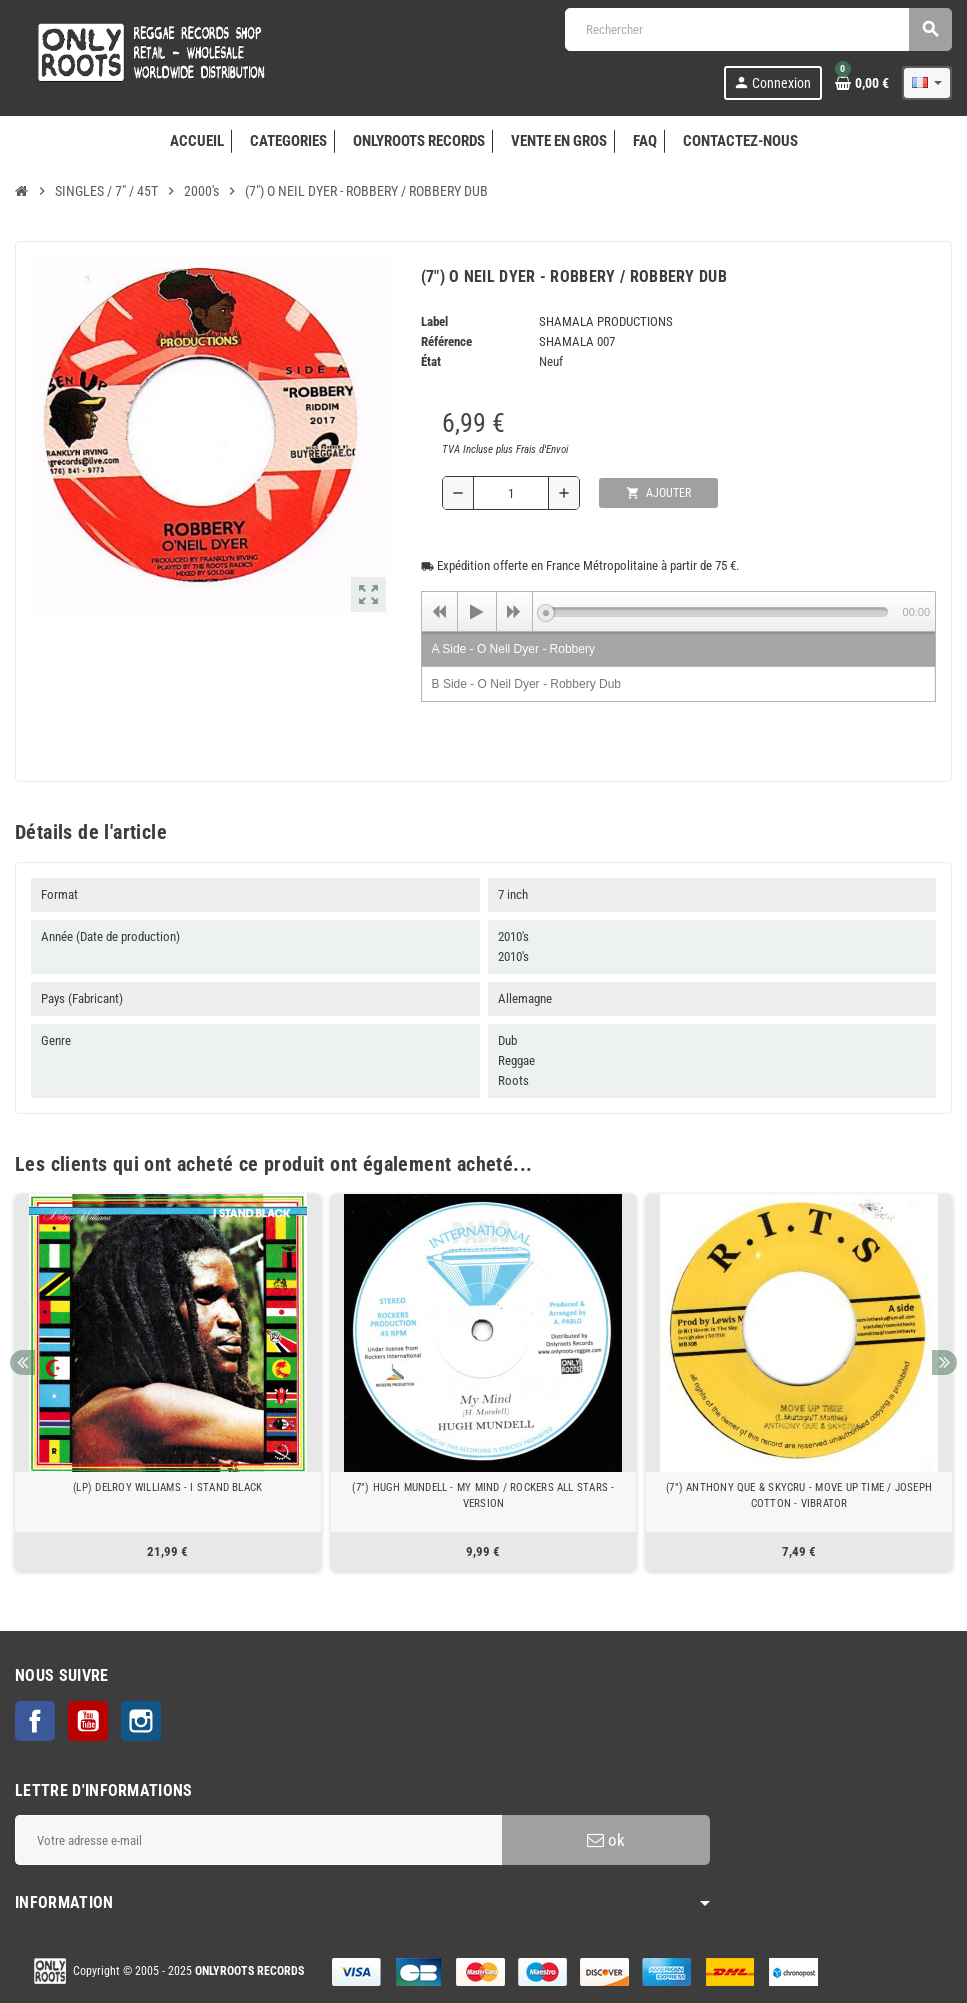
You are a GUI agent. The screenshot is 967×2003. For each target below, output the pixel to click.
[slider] (717, 612)
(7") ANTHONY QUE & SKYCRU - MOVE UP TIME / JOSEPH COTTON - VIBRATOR (799, 1495)
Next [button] (944, 1362)
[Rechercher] (758, 29)
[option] (168, 1382)
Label (434, 321)
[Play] (477, 612)
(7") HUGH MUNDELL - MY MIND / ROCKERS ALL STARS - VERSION (483, 1495)
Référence (446, 341)
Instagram (141, 1721)
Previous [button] (22, 1362)
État (431, 361)
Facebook (35, 1721)
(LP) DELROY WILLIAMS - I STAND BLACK (167, 1487)
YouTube (88, 1721)
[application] (678, 611)
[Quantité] (511, 493)
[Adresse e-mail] (258, 1840)
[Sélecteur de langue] (927, 83)
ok (606, 1840)
